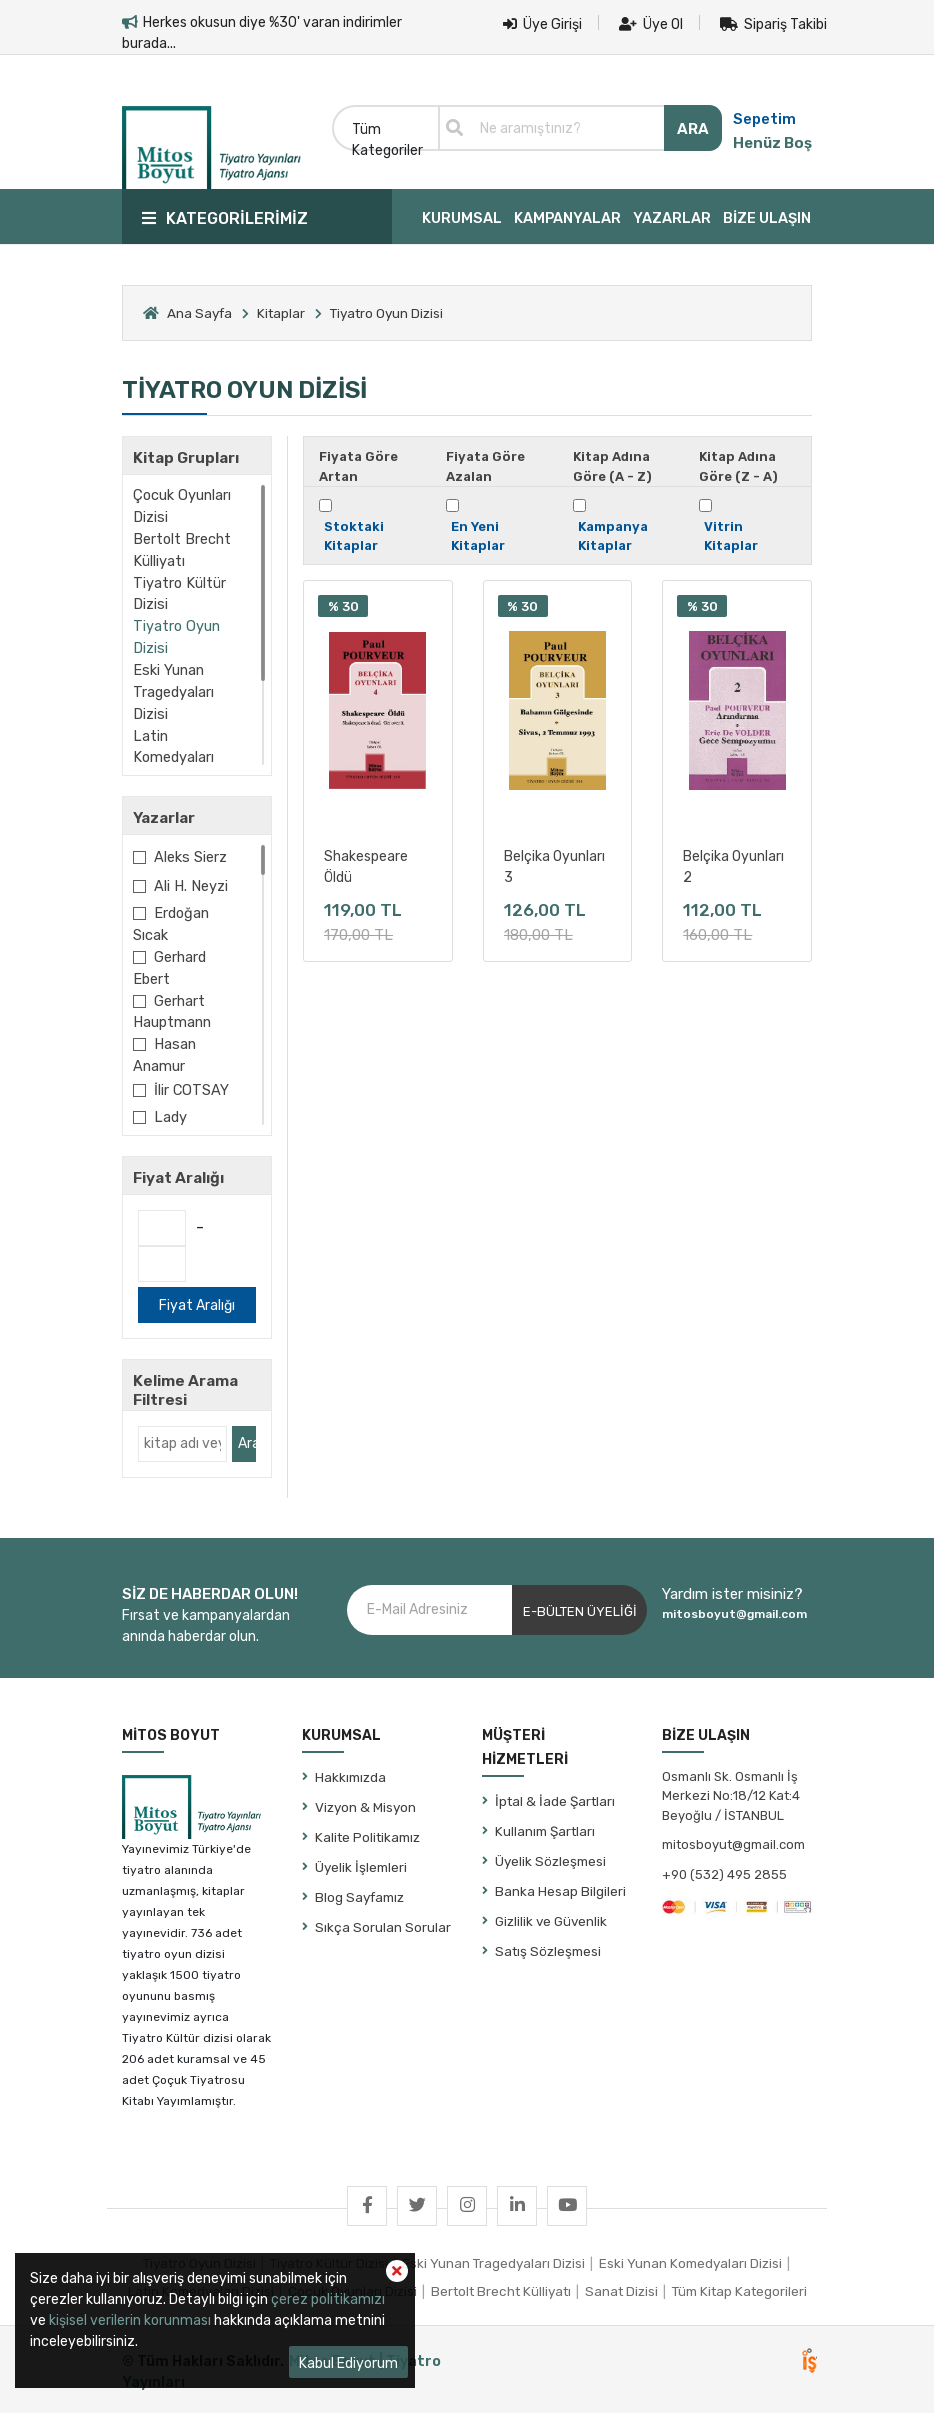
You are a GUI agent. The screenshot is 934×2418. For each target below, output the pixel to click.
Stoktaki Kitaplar (354, 536)
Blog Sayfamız (359, 1901)
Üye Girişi (542, 24)
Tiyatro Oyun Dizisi (176, 637)
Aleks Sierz (190, 857)
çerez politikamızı (328, 2299)
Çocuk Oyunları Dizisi (182, 506)
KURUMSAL (462, 218)
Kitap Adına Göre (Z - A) (738, 466)
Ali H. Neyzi (191, 886)
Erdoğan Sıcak (171, 924)
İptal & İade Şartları (555, 1805)
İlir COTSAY (191, 1090)
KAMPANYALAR (567, 218)
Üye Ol (651, 24)
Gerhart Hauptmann (172, 1012)
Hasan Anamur (164, 1055)
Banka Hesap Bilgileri (560, 1895)
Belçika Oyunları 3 (554, 865)
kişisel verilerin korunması (130, 2320)
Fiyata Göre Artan (358, 466)
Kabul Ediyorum (348, 2363)
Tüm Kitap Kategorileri (739, 2296)
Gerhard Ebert (169, 968)
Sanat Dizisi (621, 2296)
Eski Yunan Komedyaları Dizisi (690, 2267)
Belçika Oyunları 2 (733, 865)
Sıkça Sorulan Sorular (383, 1931)
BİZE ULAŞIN (767, 218)
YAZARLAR (672, 218)
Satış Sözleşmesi (548, 1955)
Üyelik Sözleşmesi (550, 1865)
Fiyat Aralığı (197, 1310)
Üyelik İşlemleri (361, 1871)
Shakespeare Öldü (366, 865)
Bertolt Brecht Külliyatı (182, 550)
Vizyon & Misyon (365, 1811)
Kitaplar (281, 313)
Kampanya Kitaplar (613, 536)
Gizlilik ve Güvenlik (551, 1925)
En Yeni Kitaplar (478, 536)
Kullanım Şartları (545, 1835)
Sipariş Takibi (773, 24)
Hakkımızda (350, 1781)
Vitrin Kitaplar (731, 536)
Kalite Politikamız (367, 1841)
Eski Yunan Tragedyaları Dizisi (173, 692)
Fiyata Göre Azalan (485, 466)
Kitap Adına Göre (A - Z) (612, 466)
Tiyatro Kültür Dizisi (179, 594)
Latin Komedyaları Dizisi (173, 758)
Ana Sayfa (199, 313)
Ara (247, 1448)
